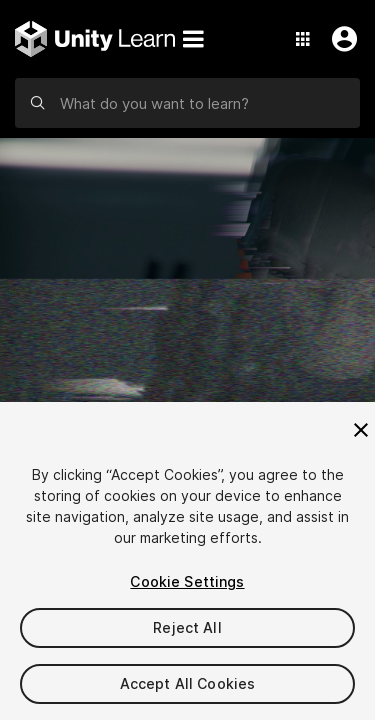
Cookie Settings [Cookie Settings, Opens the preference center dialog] (187, 581)
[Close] (361, 430)
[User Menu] (340, 39)
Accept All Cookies (188, 683)
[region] (187, 561)
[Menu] (193, 39)
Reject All (187, 627)
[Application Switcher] (303, 39)
